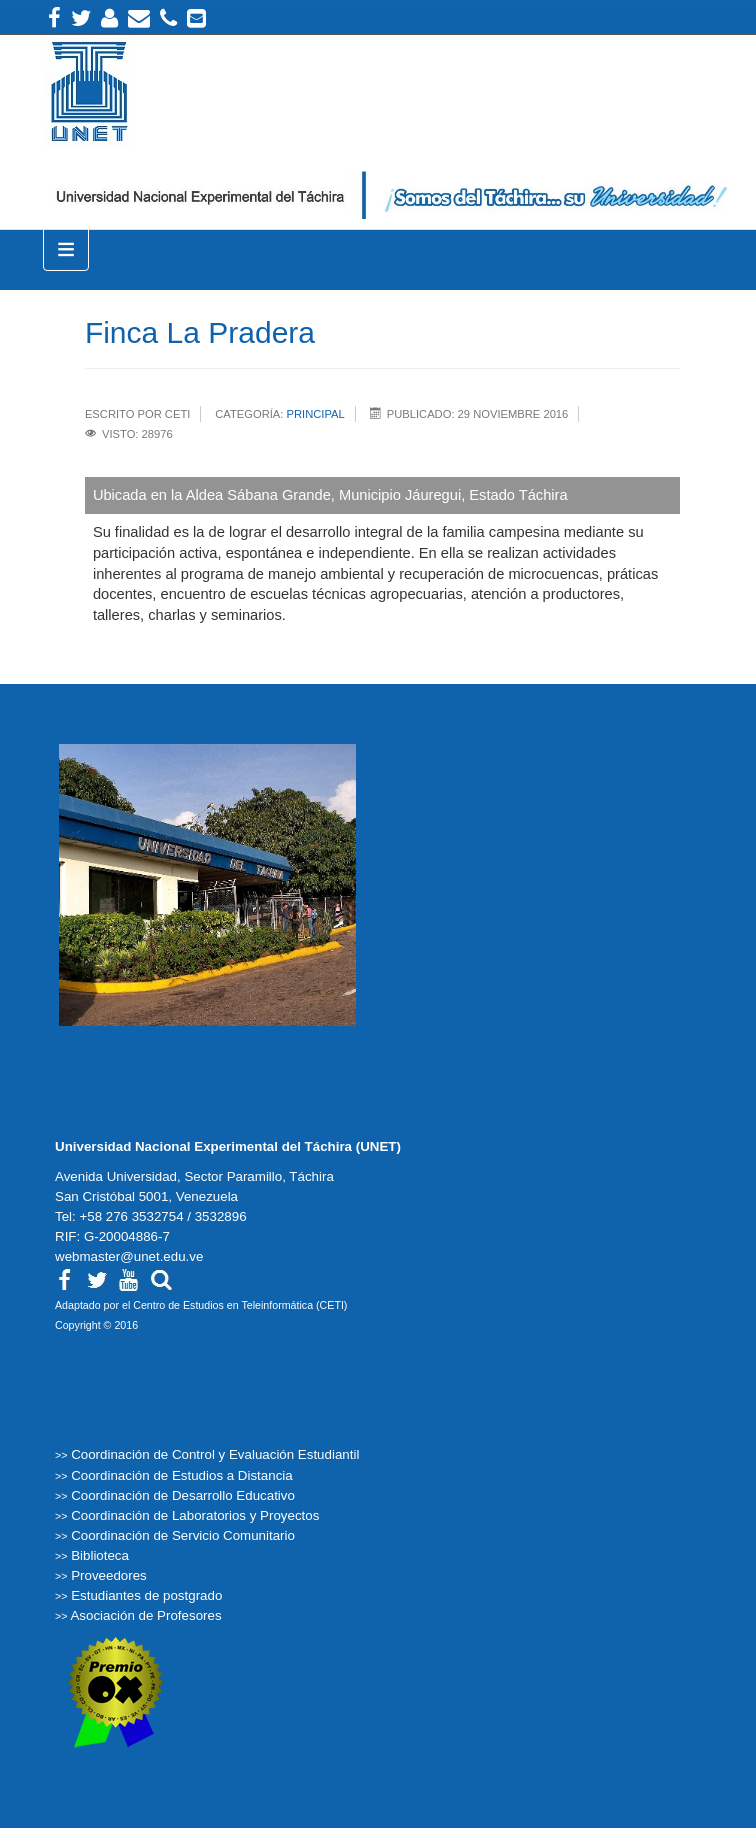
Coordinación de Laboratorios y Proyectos (195, 1515)
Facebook (54, 18)
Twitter (81, 18)
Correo (139, 18)
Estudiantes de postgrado (146, 1595)
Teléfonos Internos (168, 18)
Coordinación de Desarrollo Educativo (183, 1495)
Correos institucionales (196, 18)
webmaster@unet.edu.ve (129, 1256)
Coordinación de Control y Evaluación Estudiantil (215, 1454)
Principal (316, 414)
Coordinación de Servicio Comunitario (183, 1535)
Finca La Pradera (200, 332)
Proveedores (109, 1575)
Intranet (109, 18)
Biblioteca (100, 1555)
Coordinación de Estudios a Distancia (182, 1475)
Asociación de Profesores (145, 1615)
